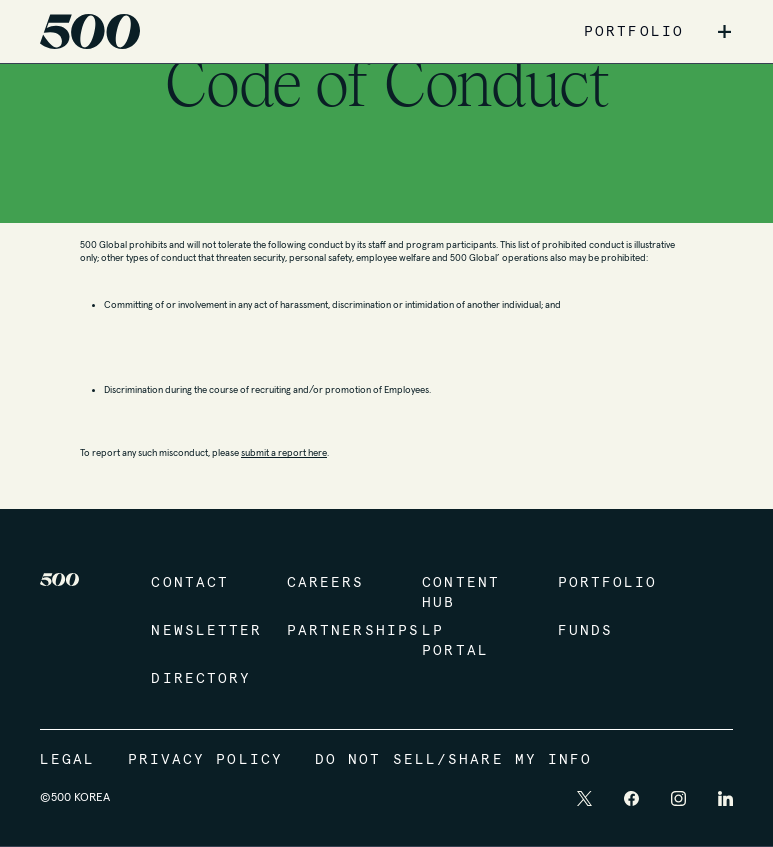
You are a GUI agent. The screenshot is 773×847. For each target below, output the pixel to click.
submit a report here (284, 453)
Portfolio (605, 583)
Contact (190, 583)
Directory (198, 679)
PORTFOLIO (634, 32)
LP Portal (455, 641)
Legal (68, 760)
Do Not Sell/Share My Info (454, 760)
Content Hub (461, 593)
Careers (326, 583)
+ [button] (724, 32)
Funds (586, 631)
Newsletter (198, 631)
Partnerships (334, 631)
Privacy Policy (205, 760)
